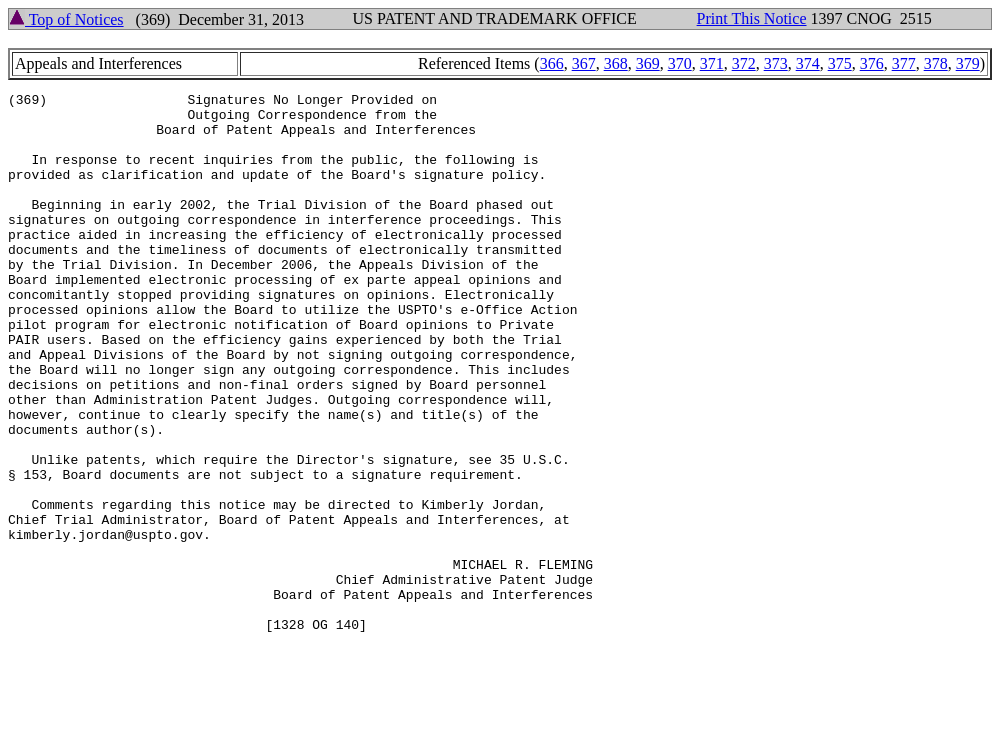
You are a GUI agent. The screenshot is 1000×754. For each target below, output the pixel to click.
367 (584, 63)
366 (552, 63)
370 (680, 63)
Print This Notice (752, 18)
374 (808, 63)
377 (904, 63)
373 (776, 63)
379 (968, 63)
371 (712, 63)
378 (936, 63)
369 (648, 63)
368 (616, 63)
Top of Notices (66, 19)
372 (744, 63)
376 (872, 63)
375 (840, 63)
